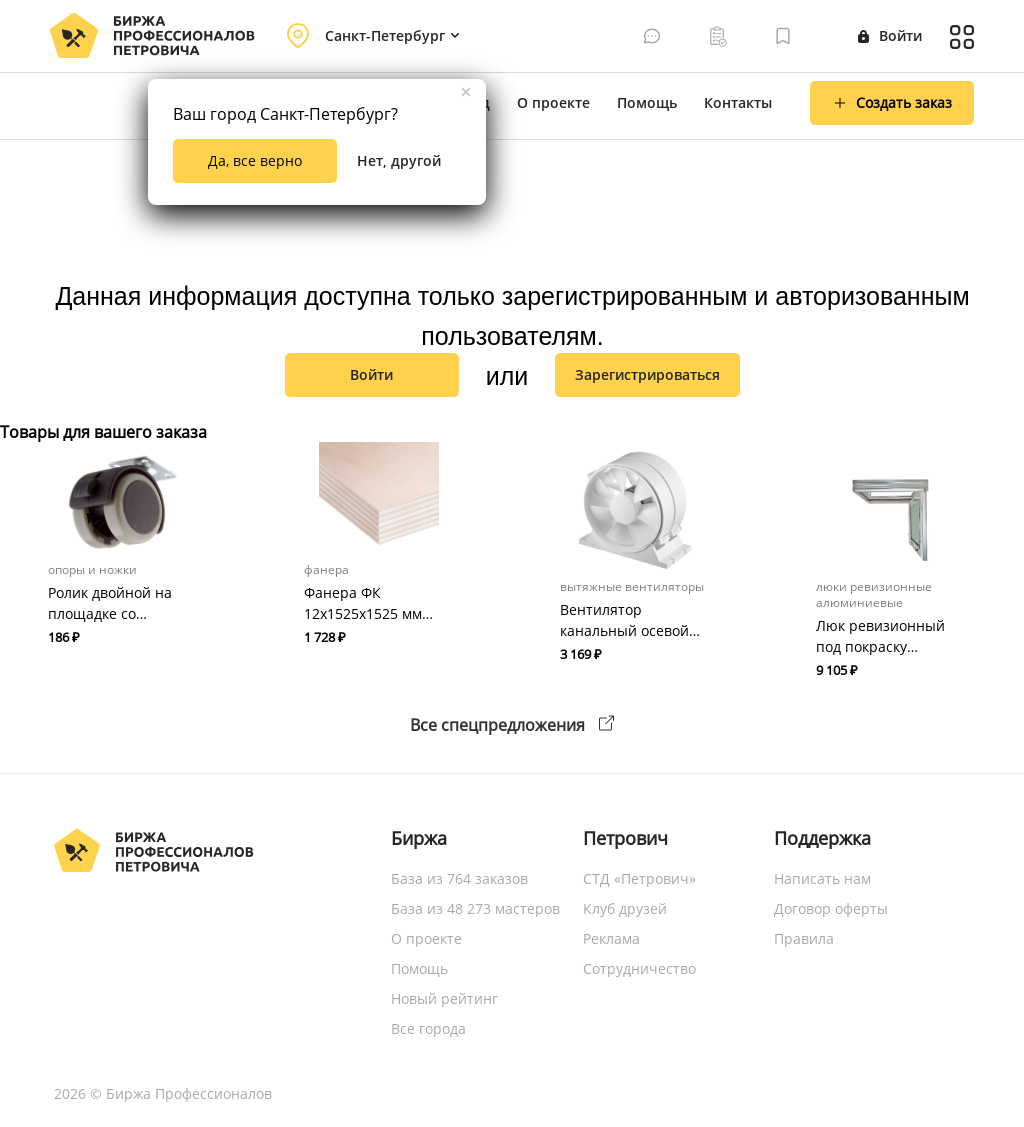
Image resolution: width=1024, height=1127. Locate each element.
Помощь (647, 102)
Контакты (738, 102)
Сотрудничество (639, 968)
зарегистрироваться (647, 374)
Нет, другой (399, 160)
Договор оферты (831, 908)
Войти (890, 35)
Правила (804, 938)
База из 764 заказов (459, 878)
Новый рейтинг (444, 998)
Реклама (611, 938)
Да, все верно (255, 160)
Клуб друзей (625, 908)
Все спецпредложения (512, 725)
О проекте (553, 102)
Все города (428, 1028)
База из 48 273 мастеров (475, 908)
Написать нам (822, 878)
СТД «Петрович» (639, 878)
